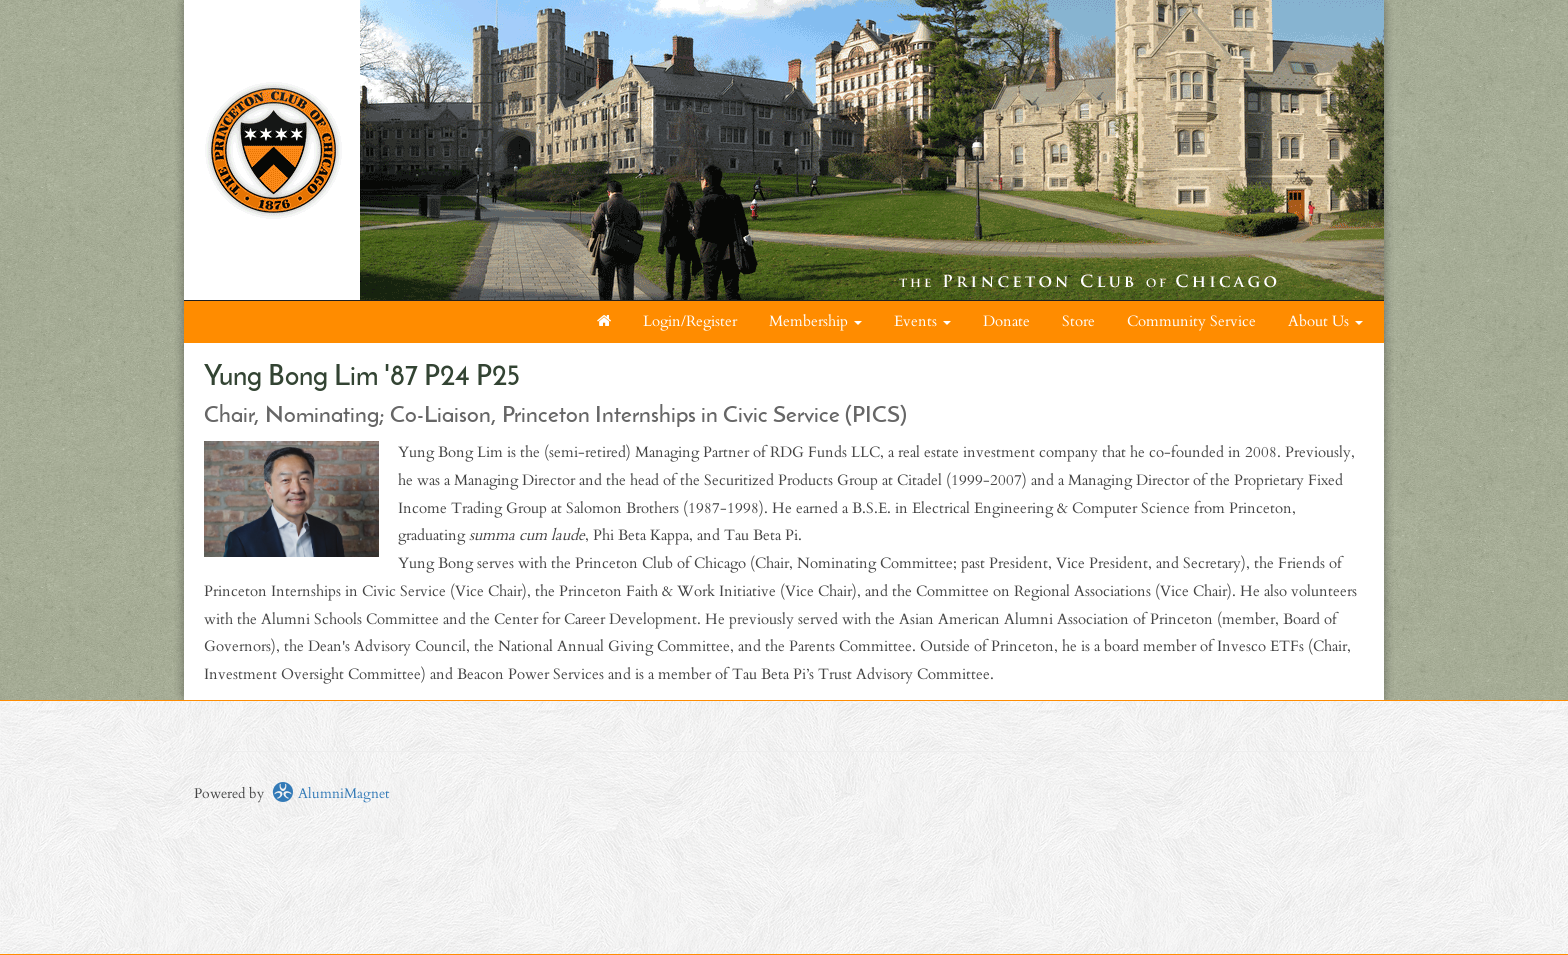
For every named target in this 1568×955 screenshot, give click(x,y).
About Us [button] (1325, 321)
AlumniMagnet (330, 793)
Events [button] (922, 321)
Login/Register (690, 321)
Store (1078, 321)
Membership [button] (815, 321)
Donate (1006, 321)
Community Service (1191, 321)
